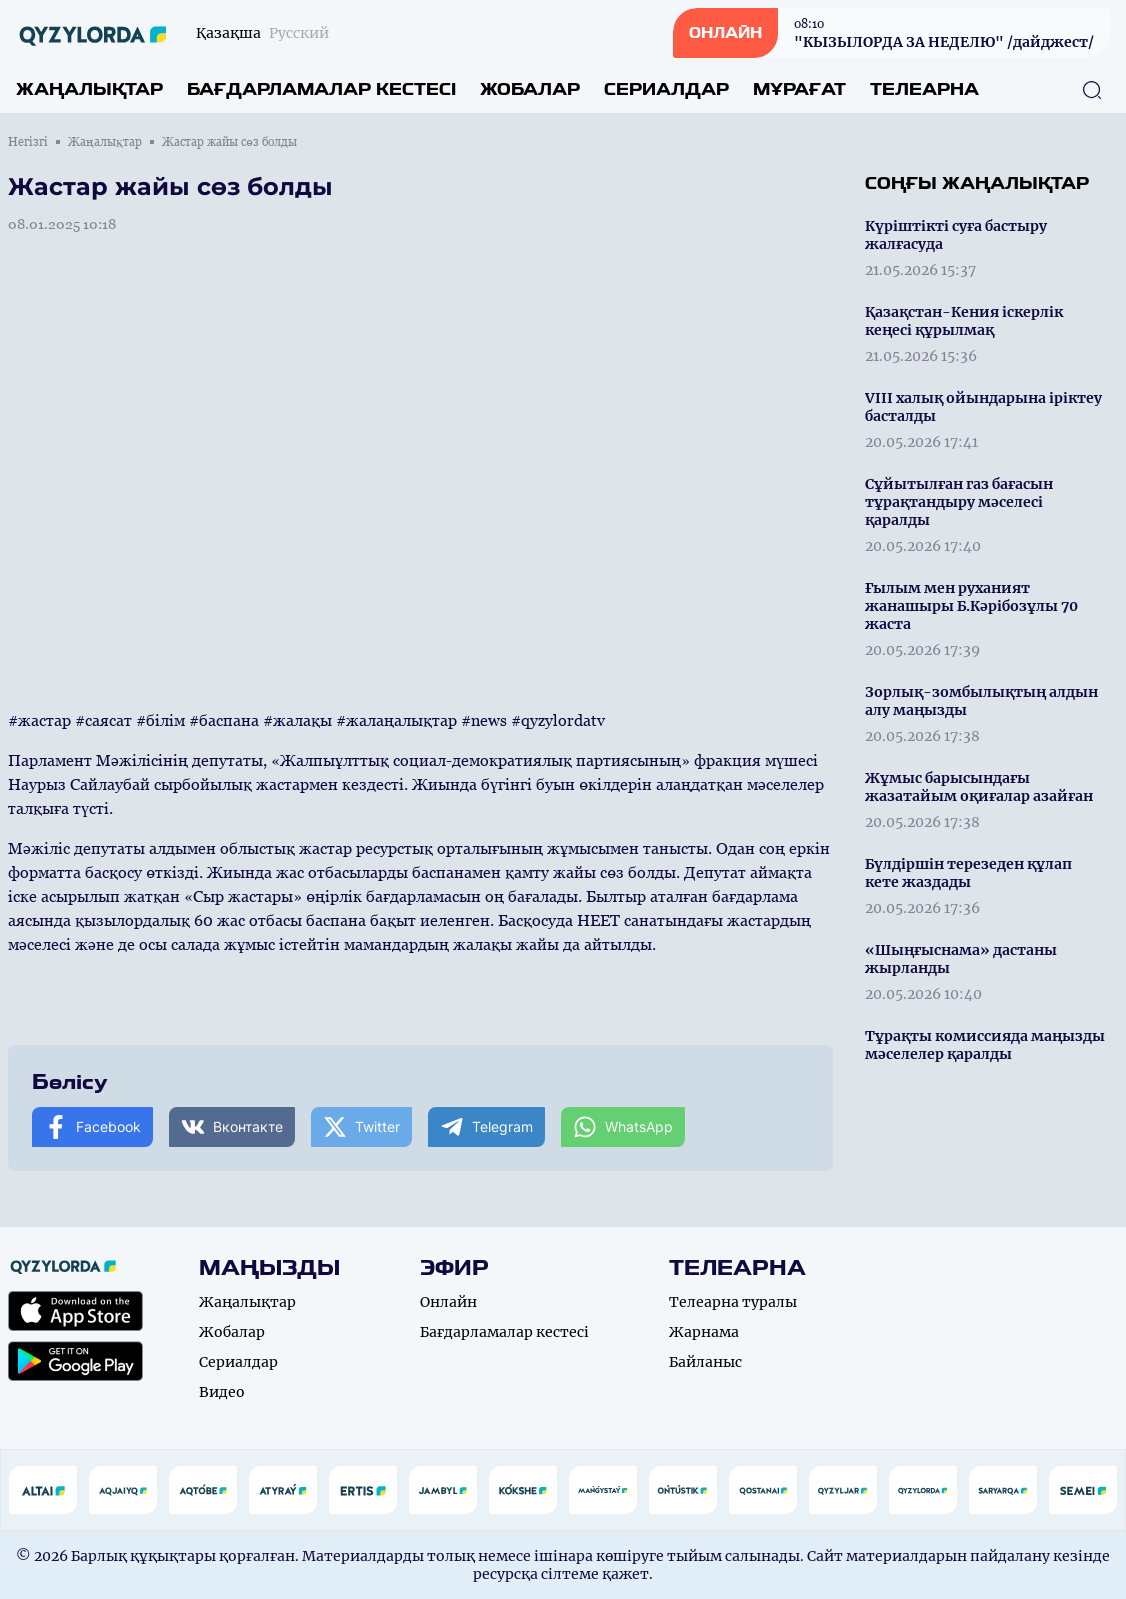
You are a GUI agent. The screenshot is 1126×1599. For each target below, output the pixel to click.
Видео (222, 1392)
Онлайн (448, 1302)
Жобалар (530, 89)
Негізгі (28, 142)
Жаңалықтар (89, 89)
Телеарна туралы (733, 1302)
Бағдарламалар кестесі (321, 89)
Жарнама (704, 1332)
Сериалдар (666, 89)
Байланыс (705, 1362)
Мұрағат (799, 89)
